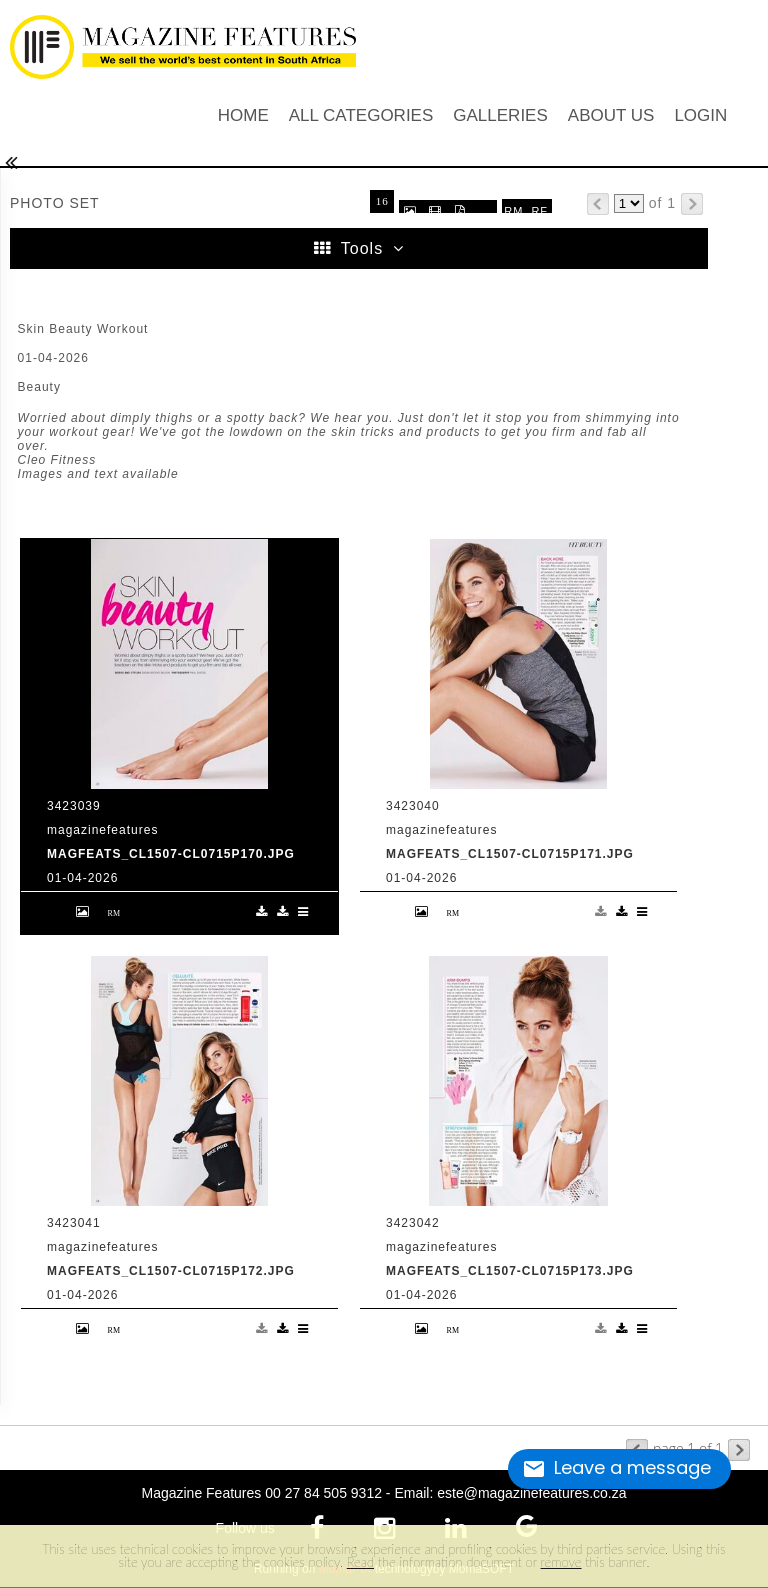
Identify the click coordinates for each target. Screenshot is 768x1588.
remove (561, 1562)
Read (360, 1562)
